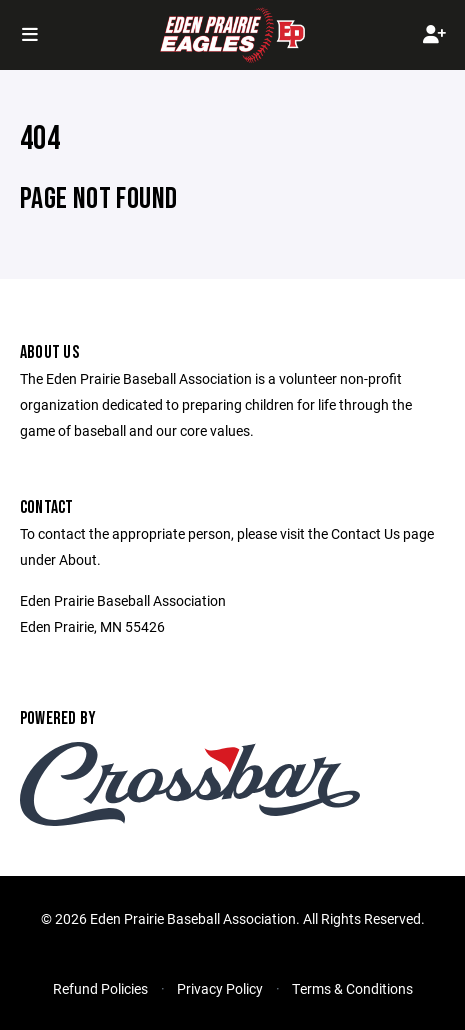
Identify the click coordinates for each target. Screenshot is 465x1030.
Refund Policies (100, 988)
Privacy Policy (220, 988)
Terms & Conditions (352, 988)
